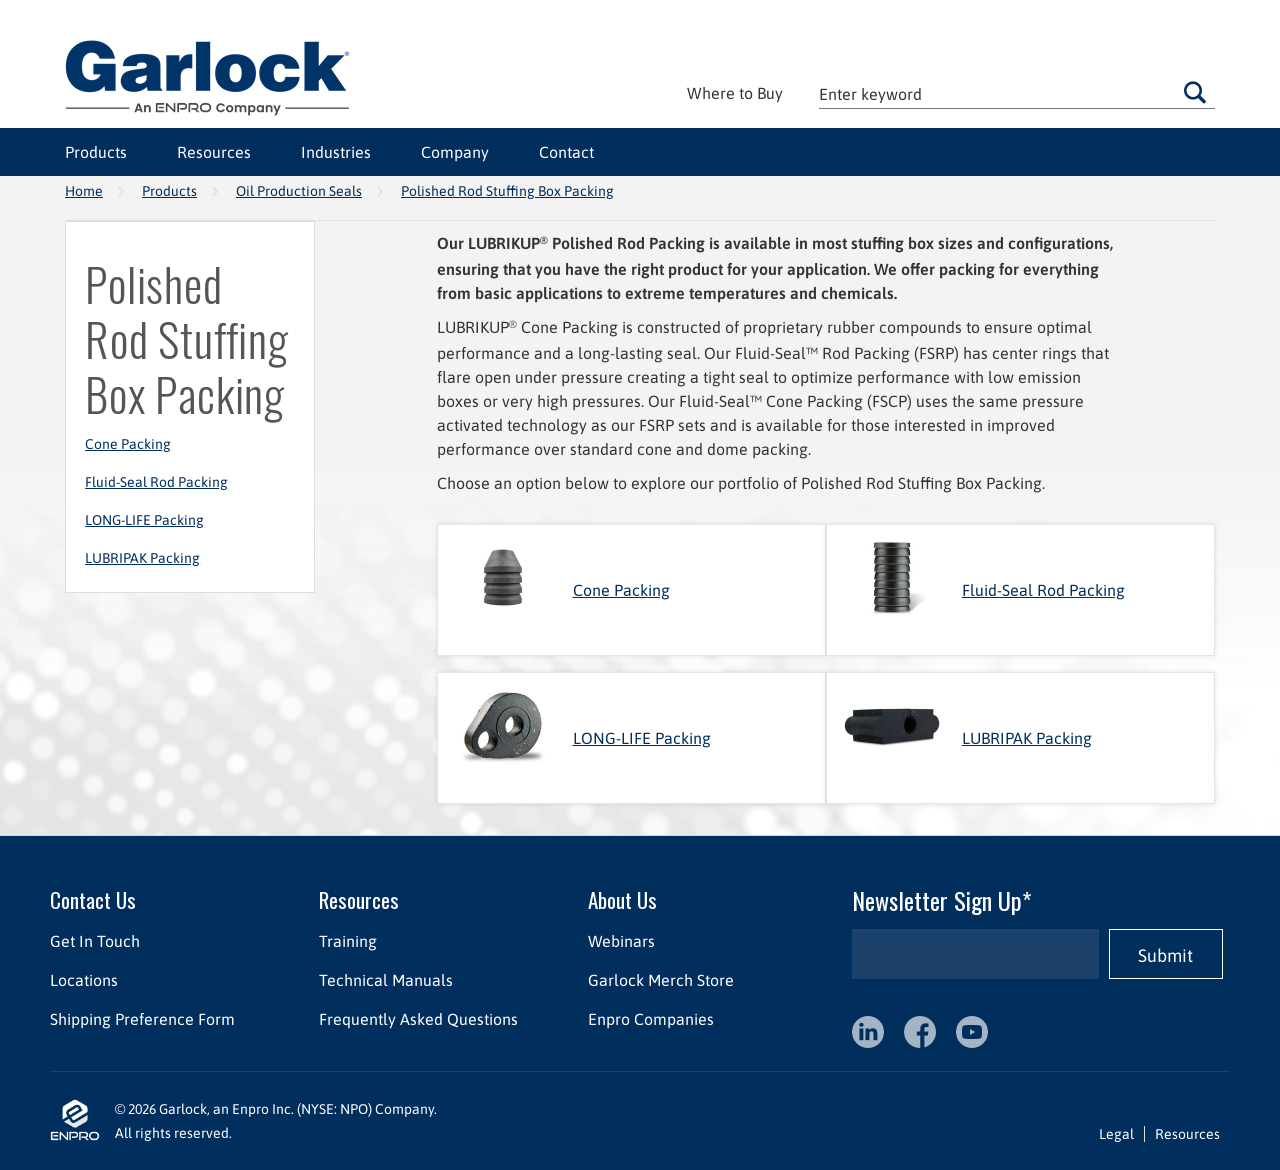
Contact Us (93, 899)
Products (96, 152)
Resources (214, 152)
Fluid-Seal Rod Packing (156, 482)
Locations (84, 980)
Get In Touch (95, 941)
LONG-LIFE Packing (144, 520)
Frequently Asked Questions (418, 1019)
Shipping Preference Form (142, 1019)
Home (84, 191)
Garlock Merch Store (661, 980)
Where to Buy (735, 93)
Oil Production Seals (299, 191)
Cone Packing (128, 444)
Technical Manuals (386, 980)
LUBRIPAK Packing (142, 558)
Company (455, 152)
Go (1195, 92)
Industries (336, 152)
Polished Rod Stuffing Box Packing (507, 191)
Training (348, 941)
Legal (1116, 1134)
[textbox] (1017, 93)
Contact (566, 152)
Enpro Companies (651, 1019)
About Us (622, 899)
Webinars (621, 941)
